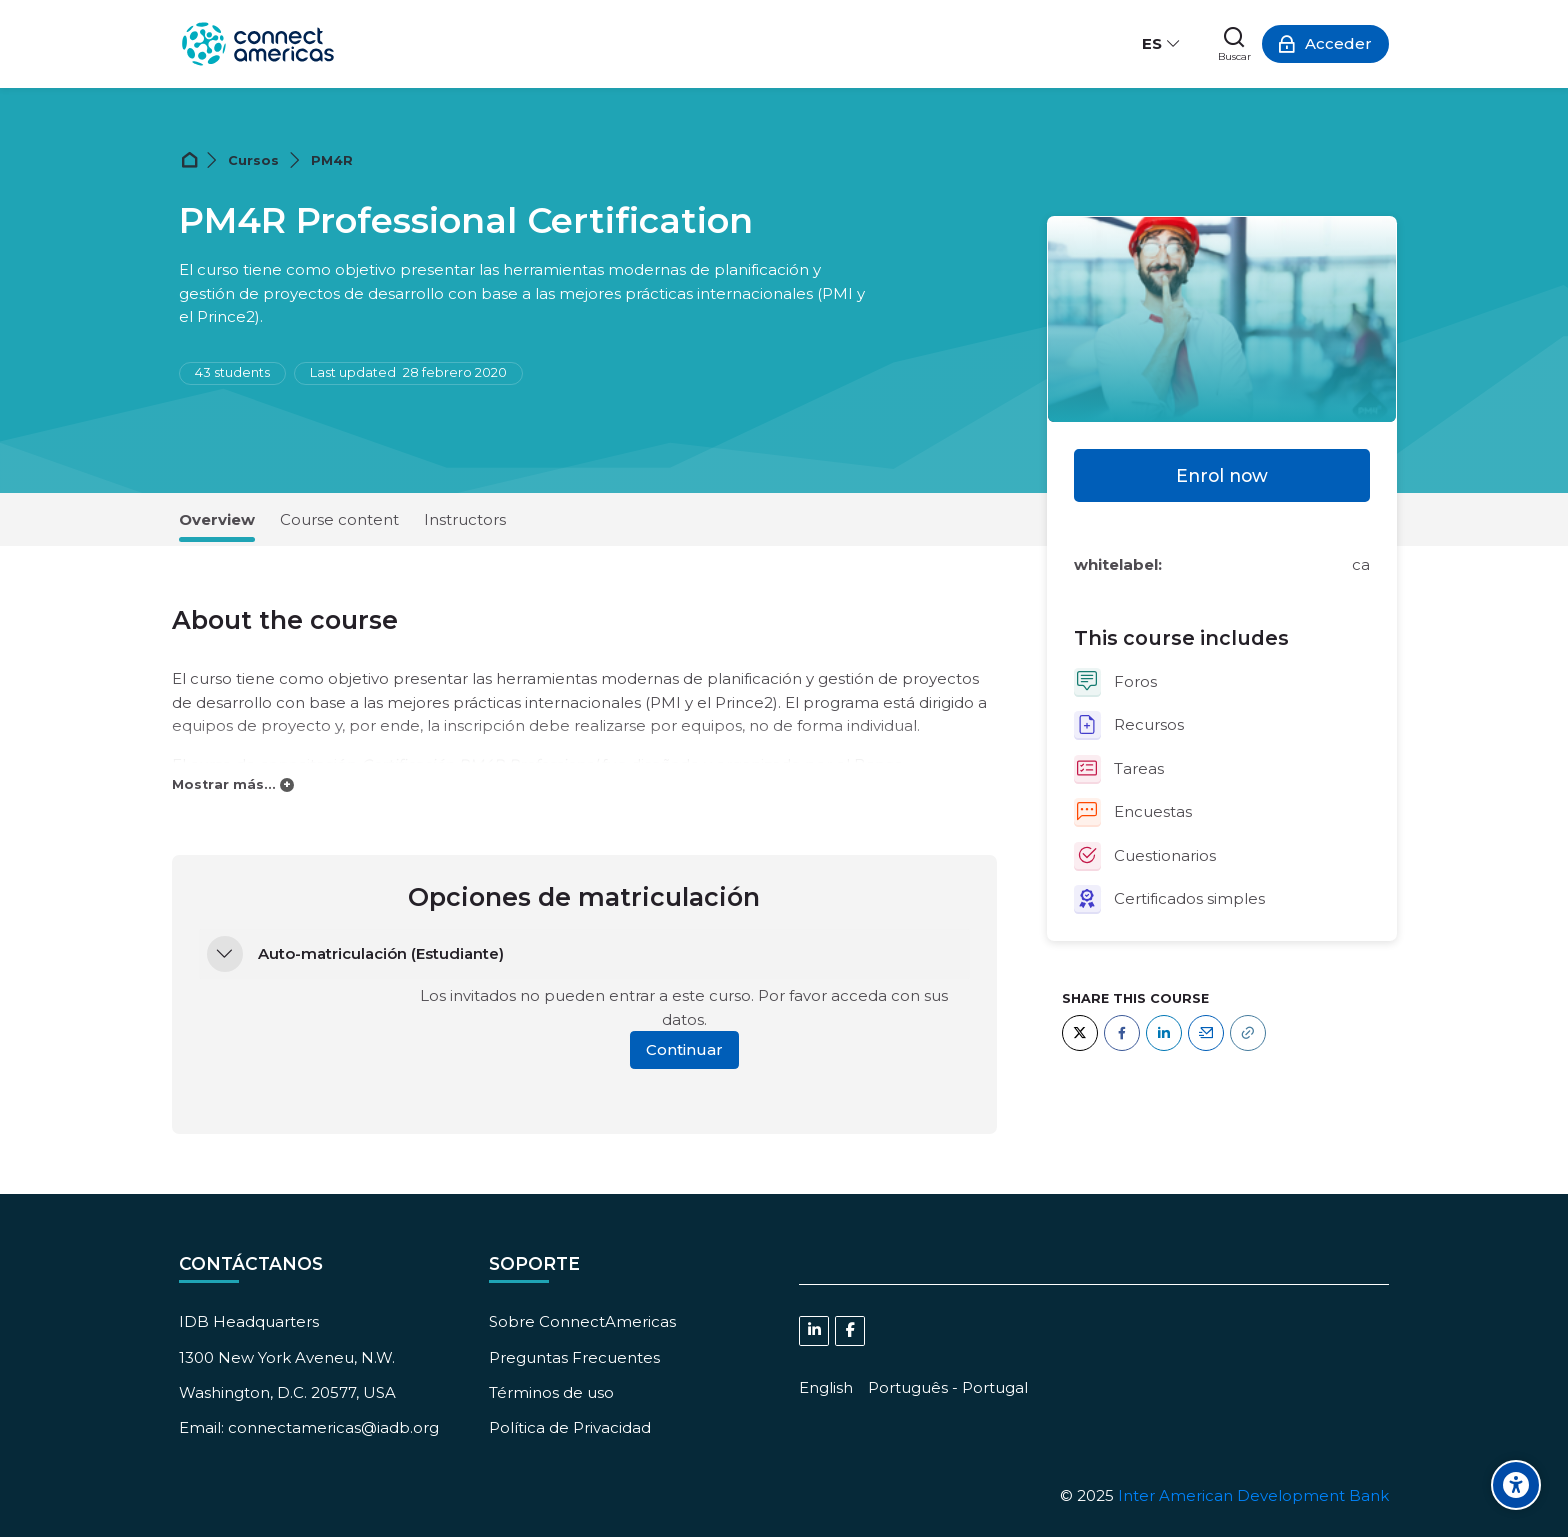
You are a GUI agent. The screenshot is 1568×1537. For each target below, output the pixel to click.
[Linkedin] (814, 1331)
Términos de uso (551, 1392)
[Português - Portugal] (948, 1387)
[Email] (1206, 1033)
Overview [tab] (217, 519)
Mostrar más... (224, 784)
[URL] (1248, 1033)
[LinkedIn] (1164, 1033)
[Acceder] (1325, 44)
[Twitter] (1080, 1033)
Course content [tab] (339, 519)
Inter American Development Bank (1253, 1495)
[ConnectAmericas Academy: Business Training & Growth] (258, 44)
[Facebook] (1122, 1033)
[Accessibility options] (1516, 1485)
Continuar (684, 1049)
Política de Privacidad (570, 1427)
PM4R (332, 160)
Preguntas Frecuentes (574, 1357)
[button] (225, 954)
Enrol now (1222, 475)
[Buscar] (1234, 44)
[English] (826, 1387)
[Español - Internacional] (1162, 44)
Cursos (253, 160)
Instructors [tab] (465, 519)
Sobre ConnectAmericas (582, 1321)
